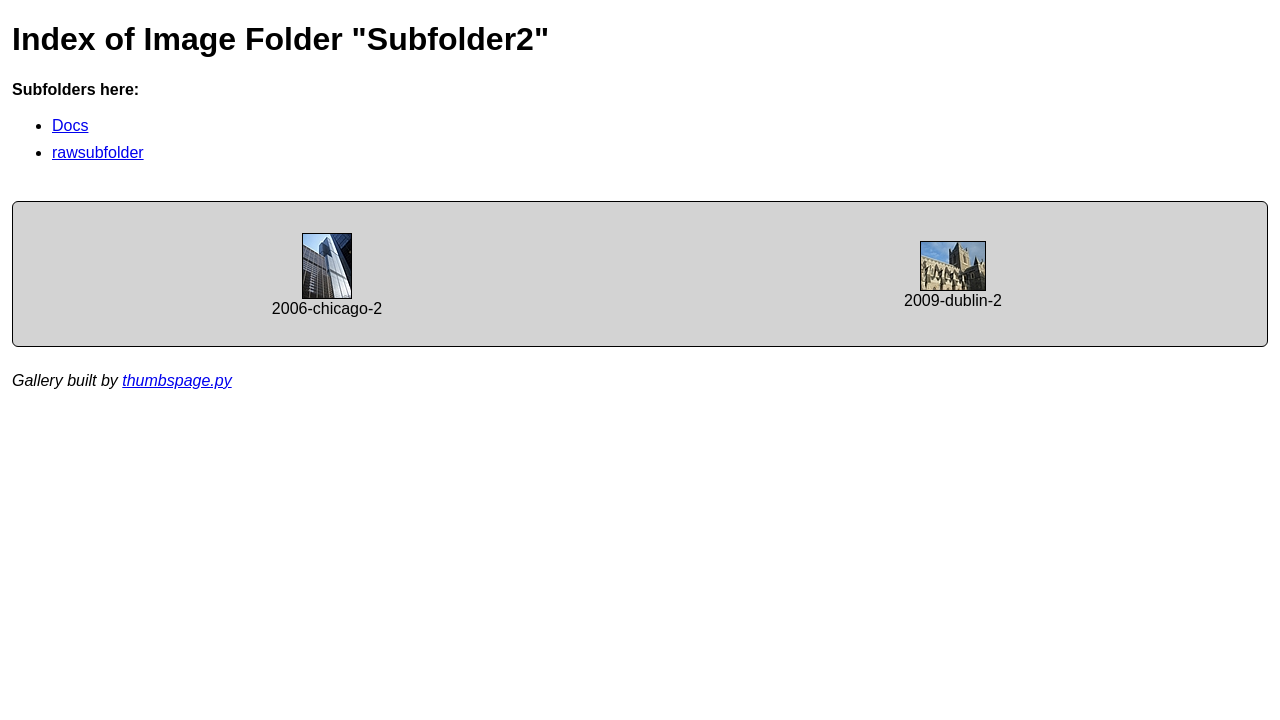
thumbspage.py (176, 380)
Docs (70, 125)
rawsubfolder (98, 152)
